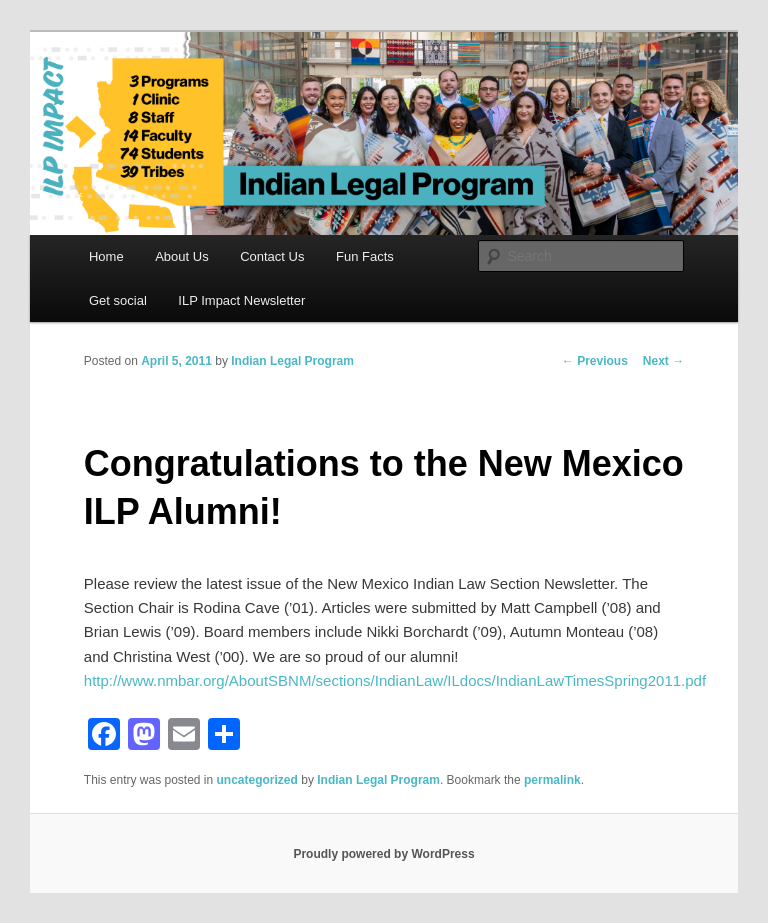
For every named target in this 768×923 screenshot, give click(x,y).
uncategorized (257, 780)
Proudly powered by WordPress (383, 854)
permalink (552, 780)
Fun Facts (365, 256)
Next (663, 361)
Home (106, 256)
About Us (181, 256)
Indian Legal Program (292, 361)
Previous (595, 361)
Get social (118, 300)
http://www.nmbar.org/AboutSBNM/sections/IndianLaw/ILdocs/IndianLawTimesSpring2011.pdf (395, 680)
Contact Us (272, 256)
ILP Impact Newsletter (241, 300)
